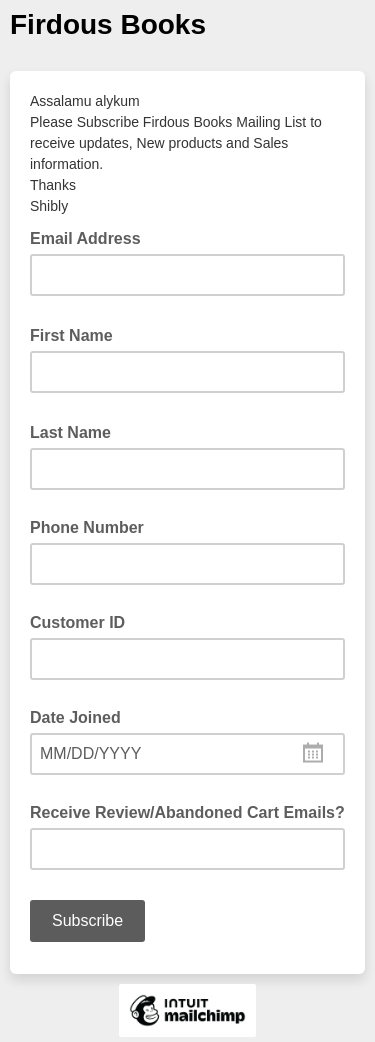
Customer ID (77, 622)
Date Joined (75, 717)
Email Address (91, 237)
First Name (77, 334)
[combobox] (187, 754)
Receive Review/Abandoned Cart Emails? (187, 812)
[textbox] (187, 754)
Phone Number (87, 527)
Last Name (76, 431)
